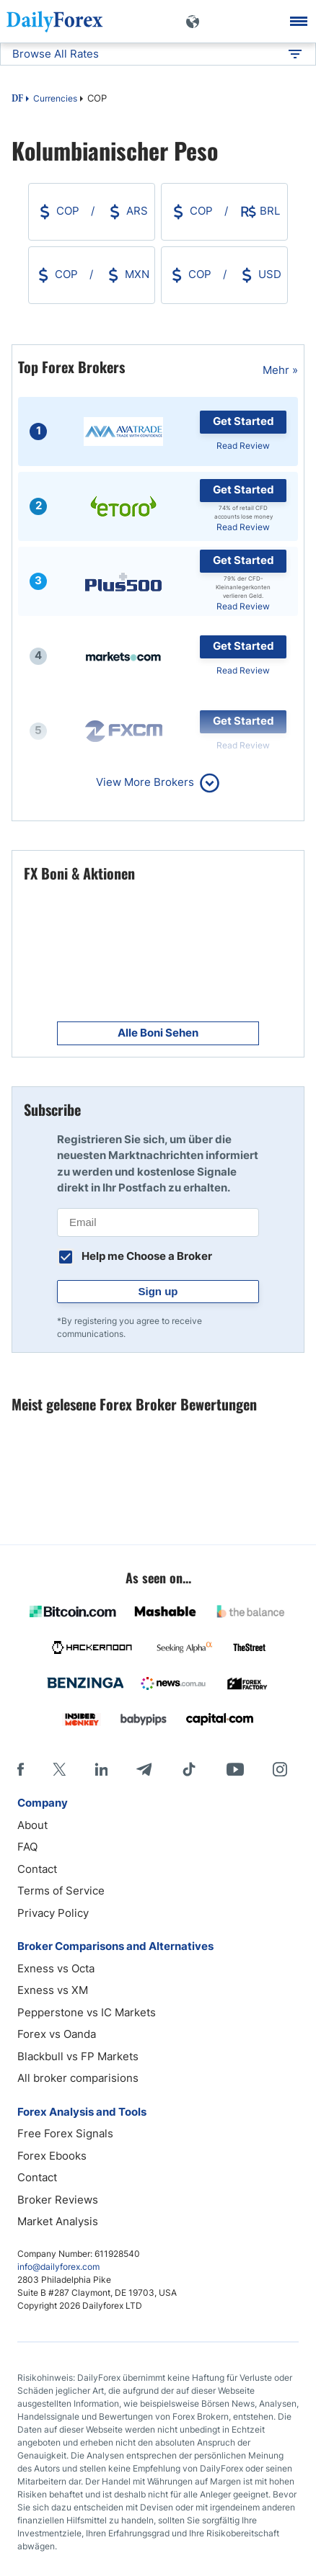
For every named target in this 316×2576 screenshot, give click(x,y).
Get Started (243, 421)
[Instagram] (280, 1769)
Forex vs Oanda (56, 2034)
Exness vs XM (52, 1990)
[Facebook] (20, 1769)
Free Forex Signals (65, 2133)
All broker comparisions (78, 2078)
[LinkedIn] (101, 1769)
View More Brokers (145, 782)
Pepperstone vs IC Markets (86, 2012)
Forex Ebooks (52, 2156)
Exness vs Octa (56, 1968)
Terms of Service (61, 1890)
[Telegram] (144, 1769)
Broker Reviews (57, 2199)
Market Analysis (57, 2221)
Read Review (243, 445)
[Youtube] (235, 1769)
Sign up (158, 1291)
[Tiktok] (189, 1769)
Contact (37, 1869)
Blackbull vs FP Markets (78, 2056)
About (32, 1825)
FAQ (27, 1846)
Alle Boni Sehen (158, 1032)
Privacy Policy (53, 1913)
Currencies (55, 98)
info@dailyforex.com (58, 2266)
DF (17, 99)
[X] (59, 1769)
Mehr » (280, 370)
